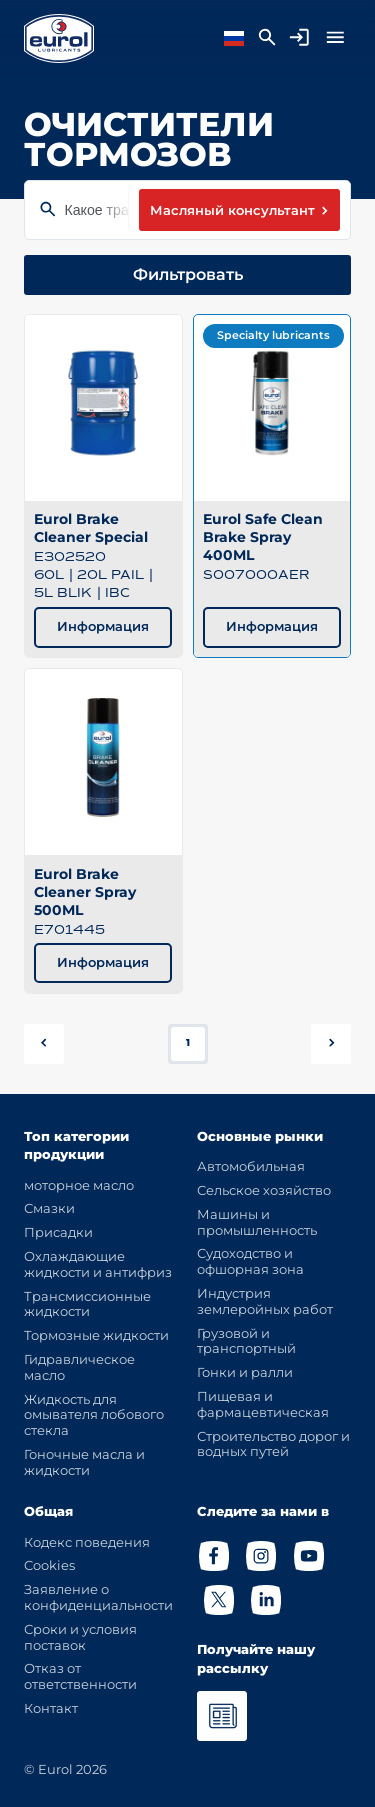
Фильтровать (188, 274)
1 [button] (188, 1042)
